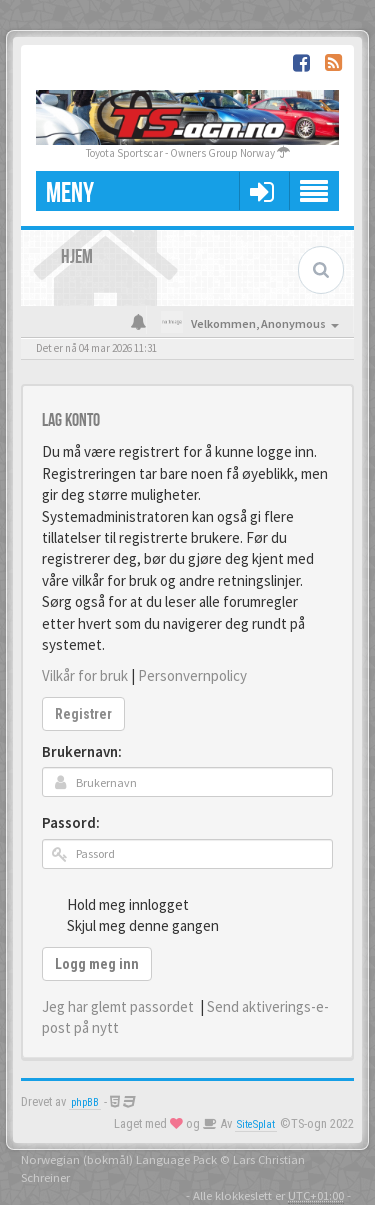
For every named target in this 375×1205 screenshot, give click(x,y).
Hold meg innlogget (117, 904)
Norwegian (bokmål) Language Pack (119, 1159)
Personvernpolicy (192, 675)
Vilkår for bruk (85, 675)
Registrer (83, 714)
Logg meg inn (97, 964)
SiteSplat (256, 1124)
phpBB (85, 1102)
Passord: (71, 822)
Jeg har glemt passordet (118, 1006)
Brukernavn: (82, 751)
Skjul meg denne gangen (132, 925)
